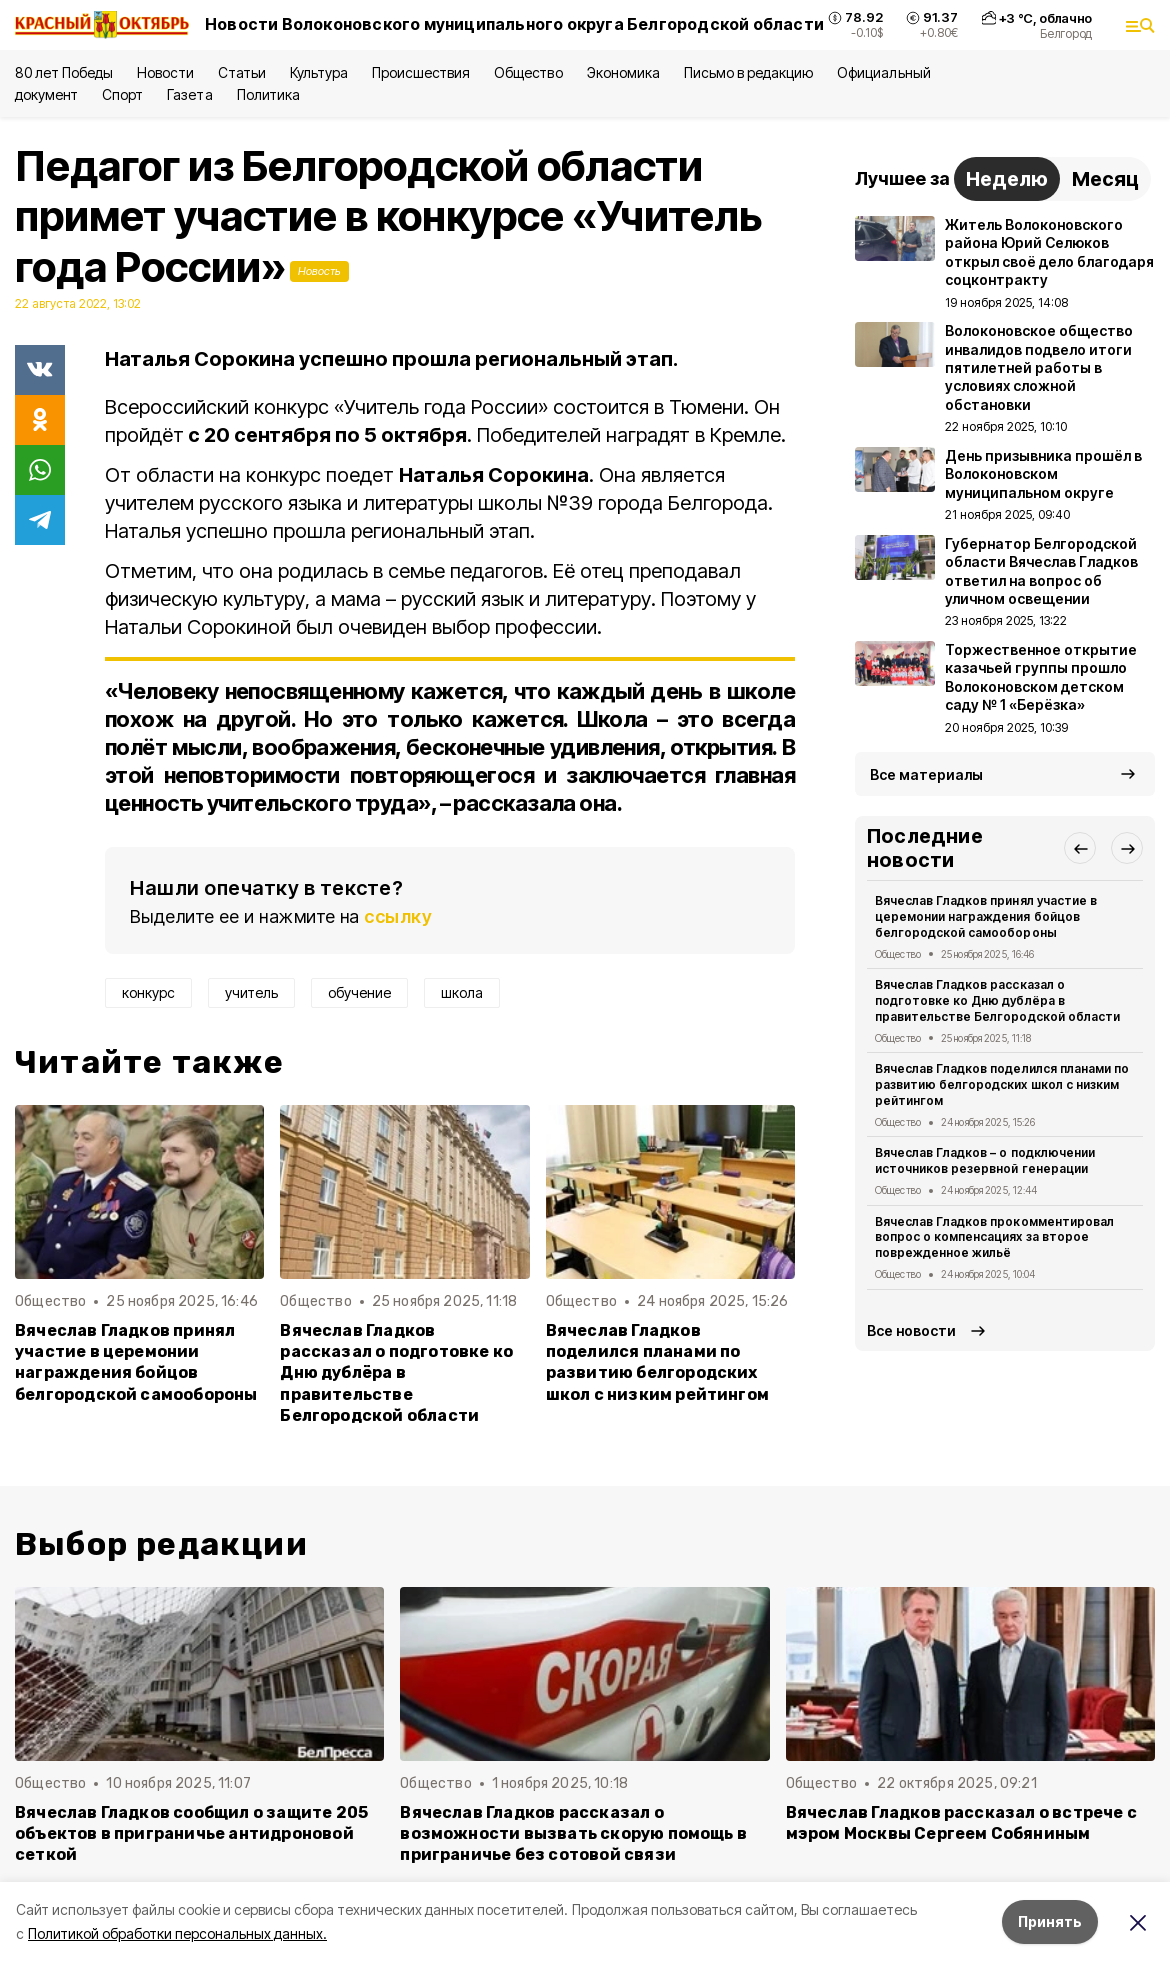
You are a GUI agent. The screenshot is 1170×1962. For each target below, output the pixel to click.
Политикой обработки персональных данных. (177, 1933)
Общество (528, 72)
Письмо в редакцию (748, 72)
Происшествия (421, 72)
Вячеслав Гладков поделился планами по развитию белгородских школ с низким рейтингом (657, 1362)
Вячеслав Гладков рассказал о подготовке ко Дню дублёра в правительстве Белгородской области (396, 1372)
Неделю (1007, 179)
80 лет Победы (64, 72)
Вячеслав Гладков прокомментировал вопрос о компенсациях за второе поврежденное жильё (994, 1237)
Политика (268, 94)
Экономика (623, 72)
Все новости (911, 1330)
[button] (1080, 848)
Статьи (242, 72)
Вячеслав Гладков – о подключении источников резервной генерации (985, 1160)
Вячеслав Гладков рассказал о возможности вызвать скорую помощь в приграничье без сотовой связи (573, 1833)
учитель (251, 992)
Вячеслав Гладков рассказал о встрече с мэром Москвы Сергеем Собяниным (961, 1823)
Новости (165, 72)
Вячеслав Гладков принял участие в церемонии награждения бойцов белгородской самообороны (136, 1362)
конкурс (148, 992)
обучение (359, 992)
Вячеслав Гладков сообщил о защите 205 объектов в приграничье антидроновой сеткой (191, 1833)
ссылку (398, 916)
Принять (1050, 1921)
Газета (189, 94)
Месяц (1105, 179)
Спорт (122, 94)
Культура (319, 72)
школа (462, 992)
